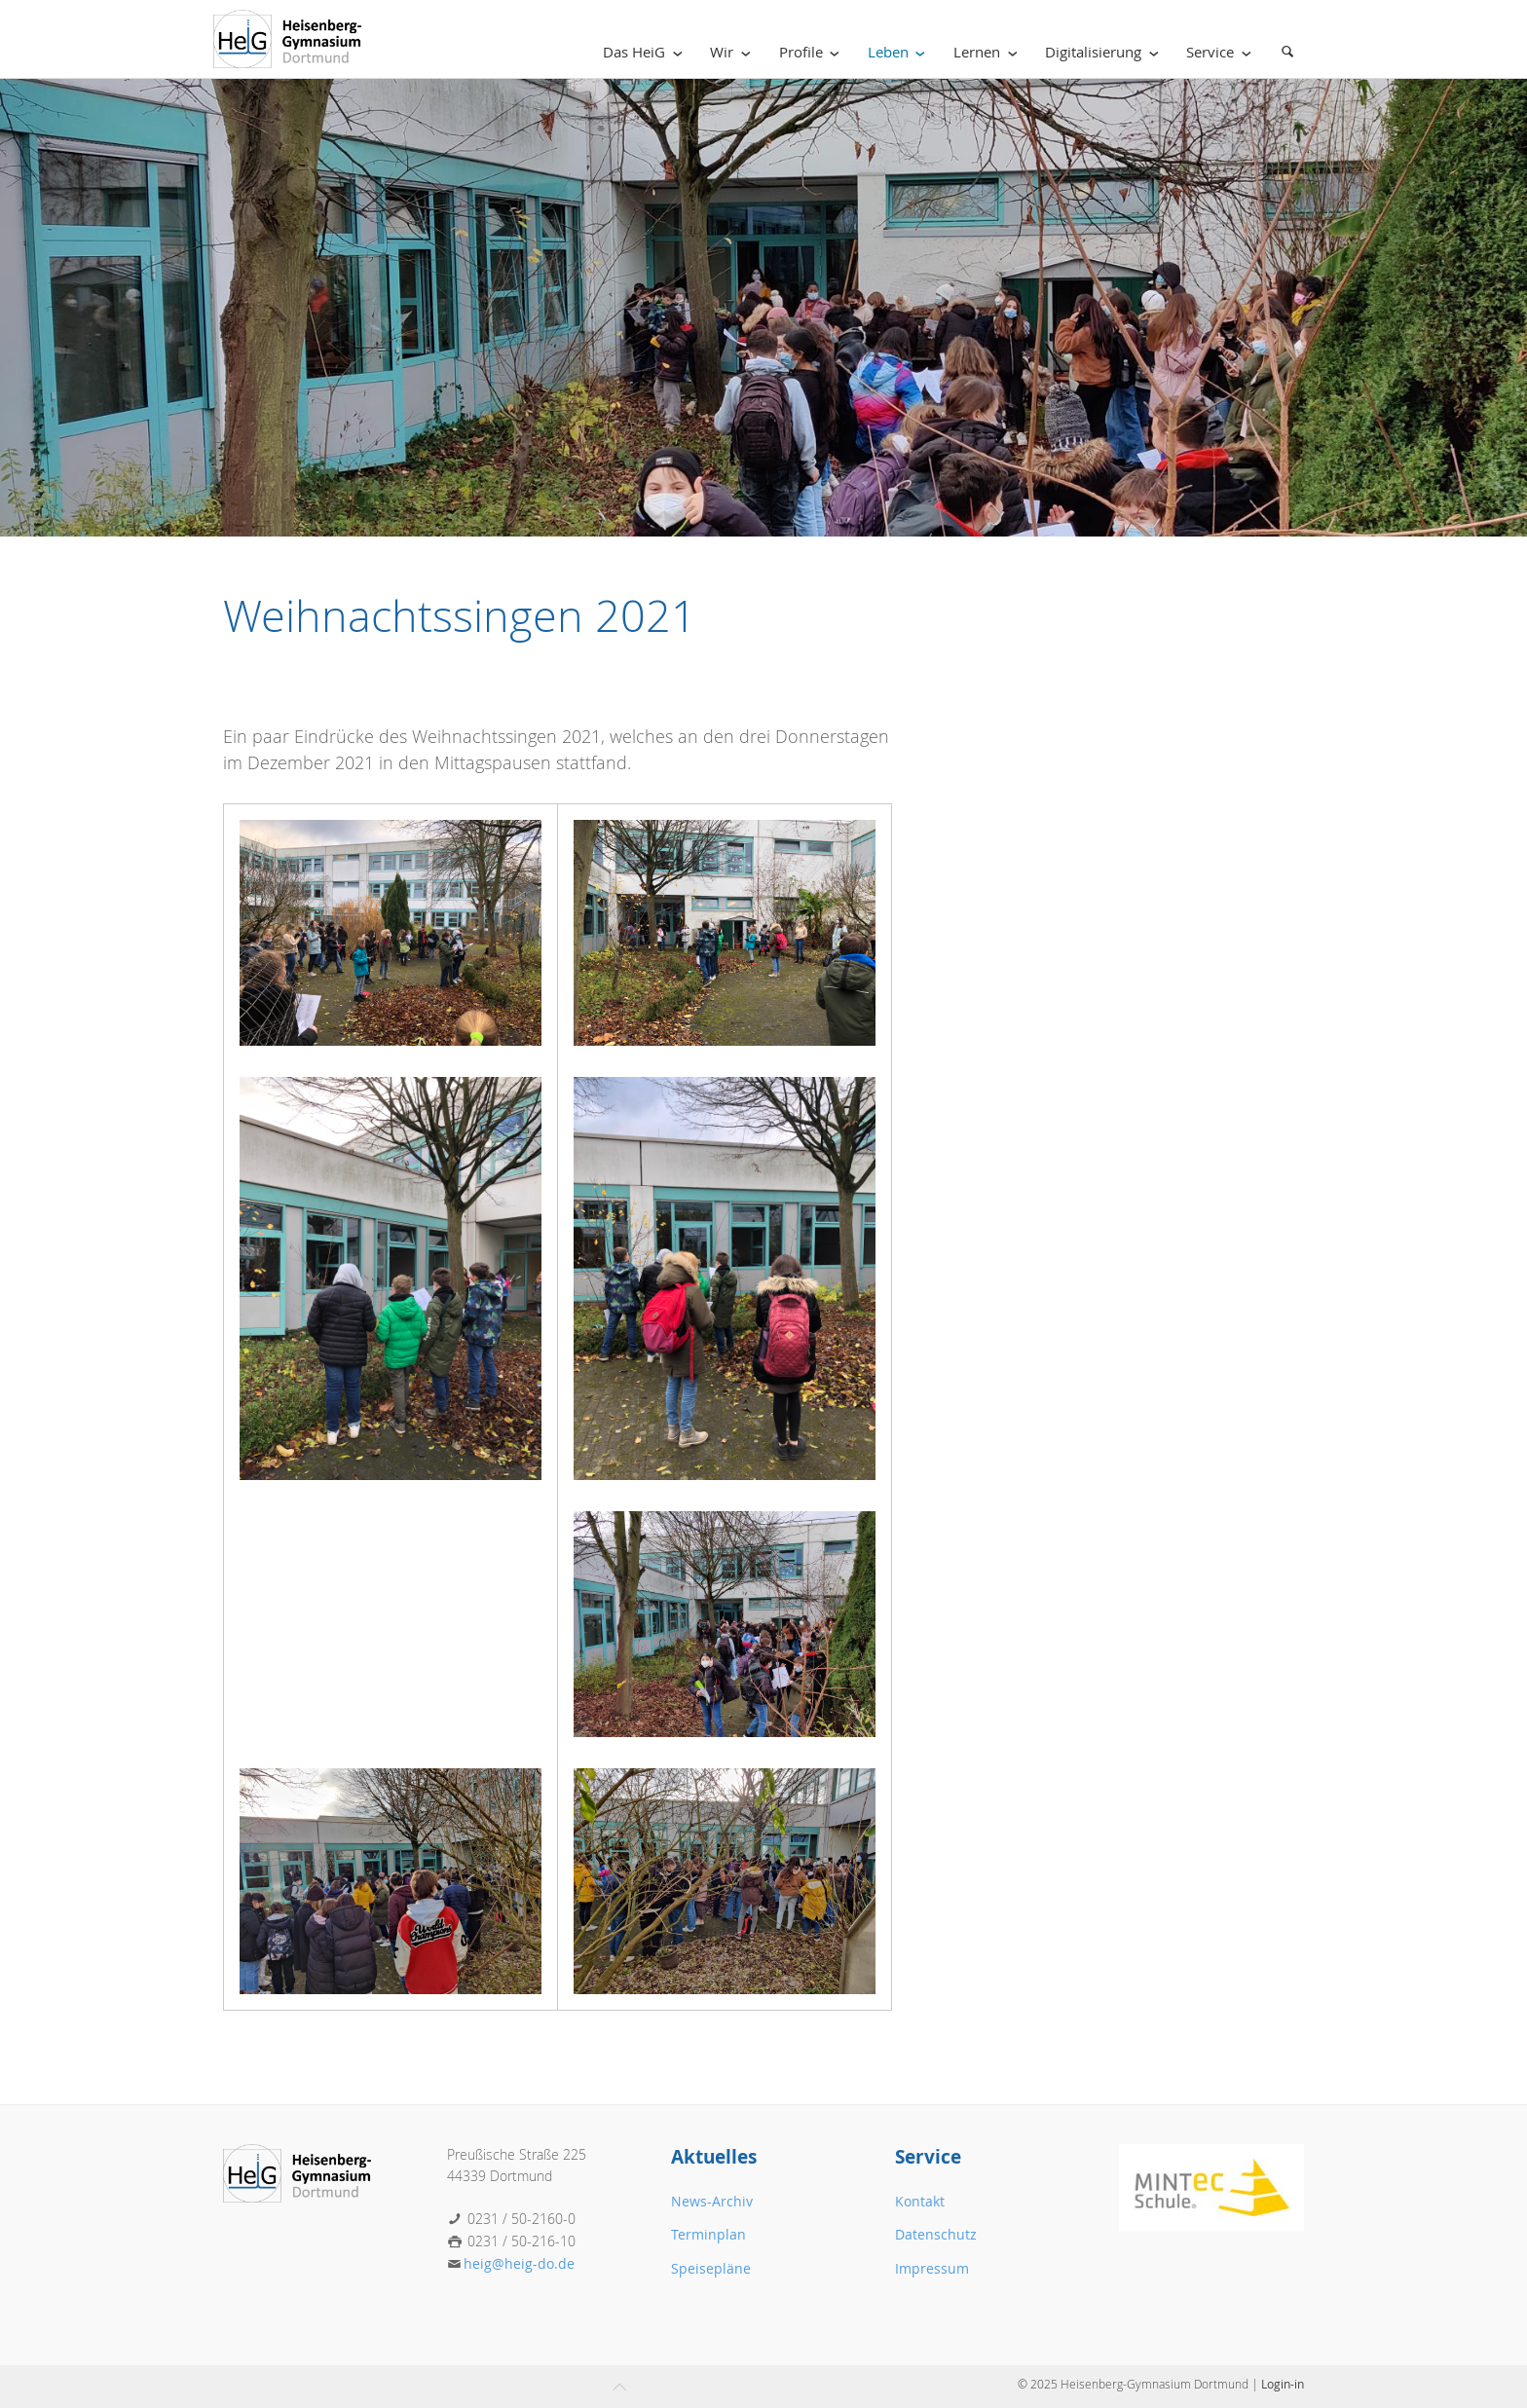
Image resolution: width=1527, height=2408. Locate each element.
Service (1222, 52)
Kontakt (920, 2201)
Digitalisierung (1105, 52)
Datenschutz (936, 2234)
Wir (734, 52)
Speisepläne (711, 2268)
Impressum (932, 2268)
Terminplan (708, 2234)
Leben (900, 52)
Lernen (988, 52)
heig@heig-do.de (519, 2263)
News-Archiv (712, 2201)
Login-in (1282, 2383)
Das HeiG (646, 52)
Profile (813, 52)
